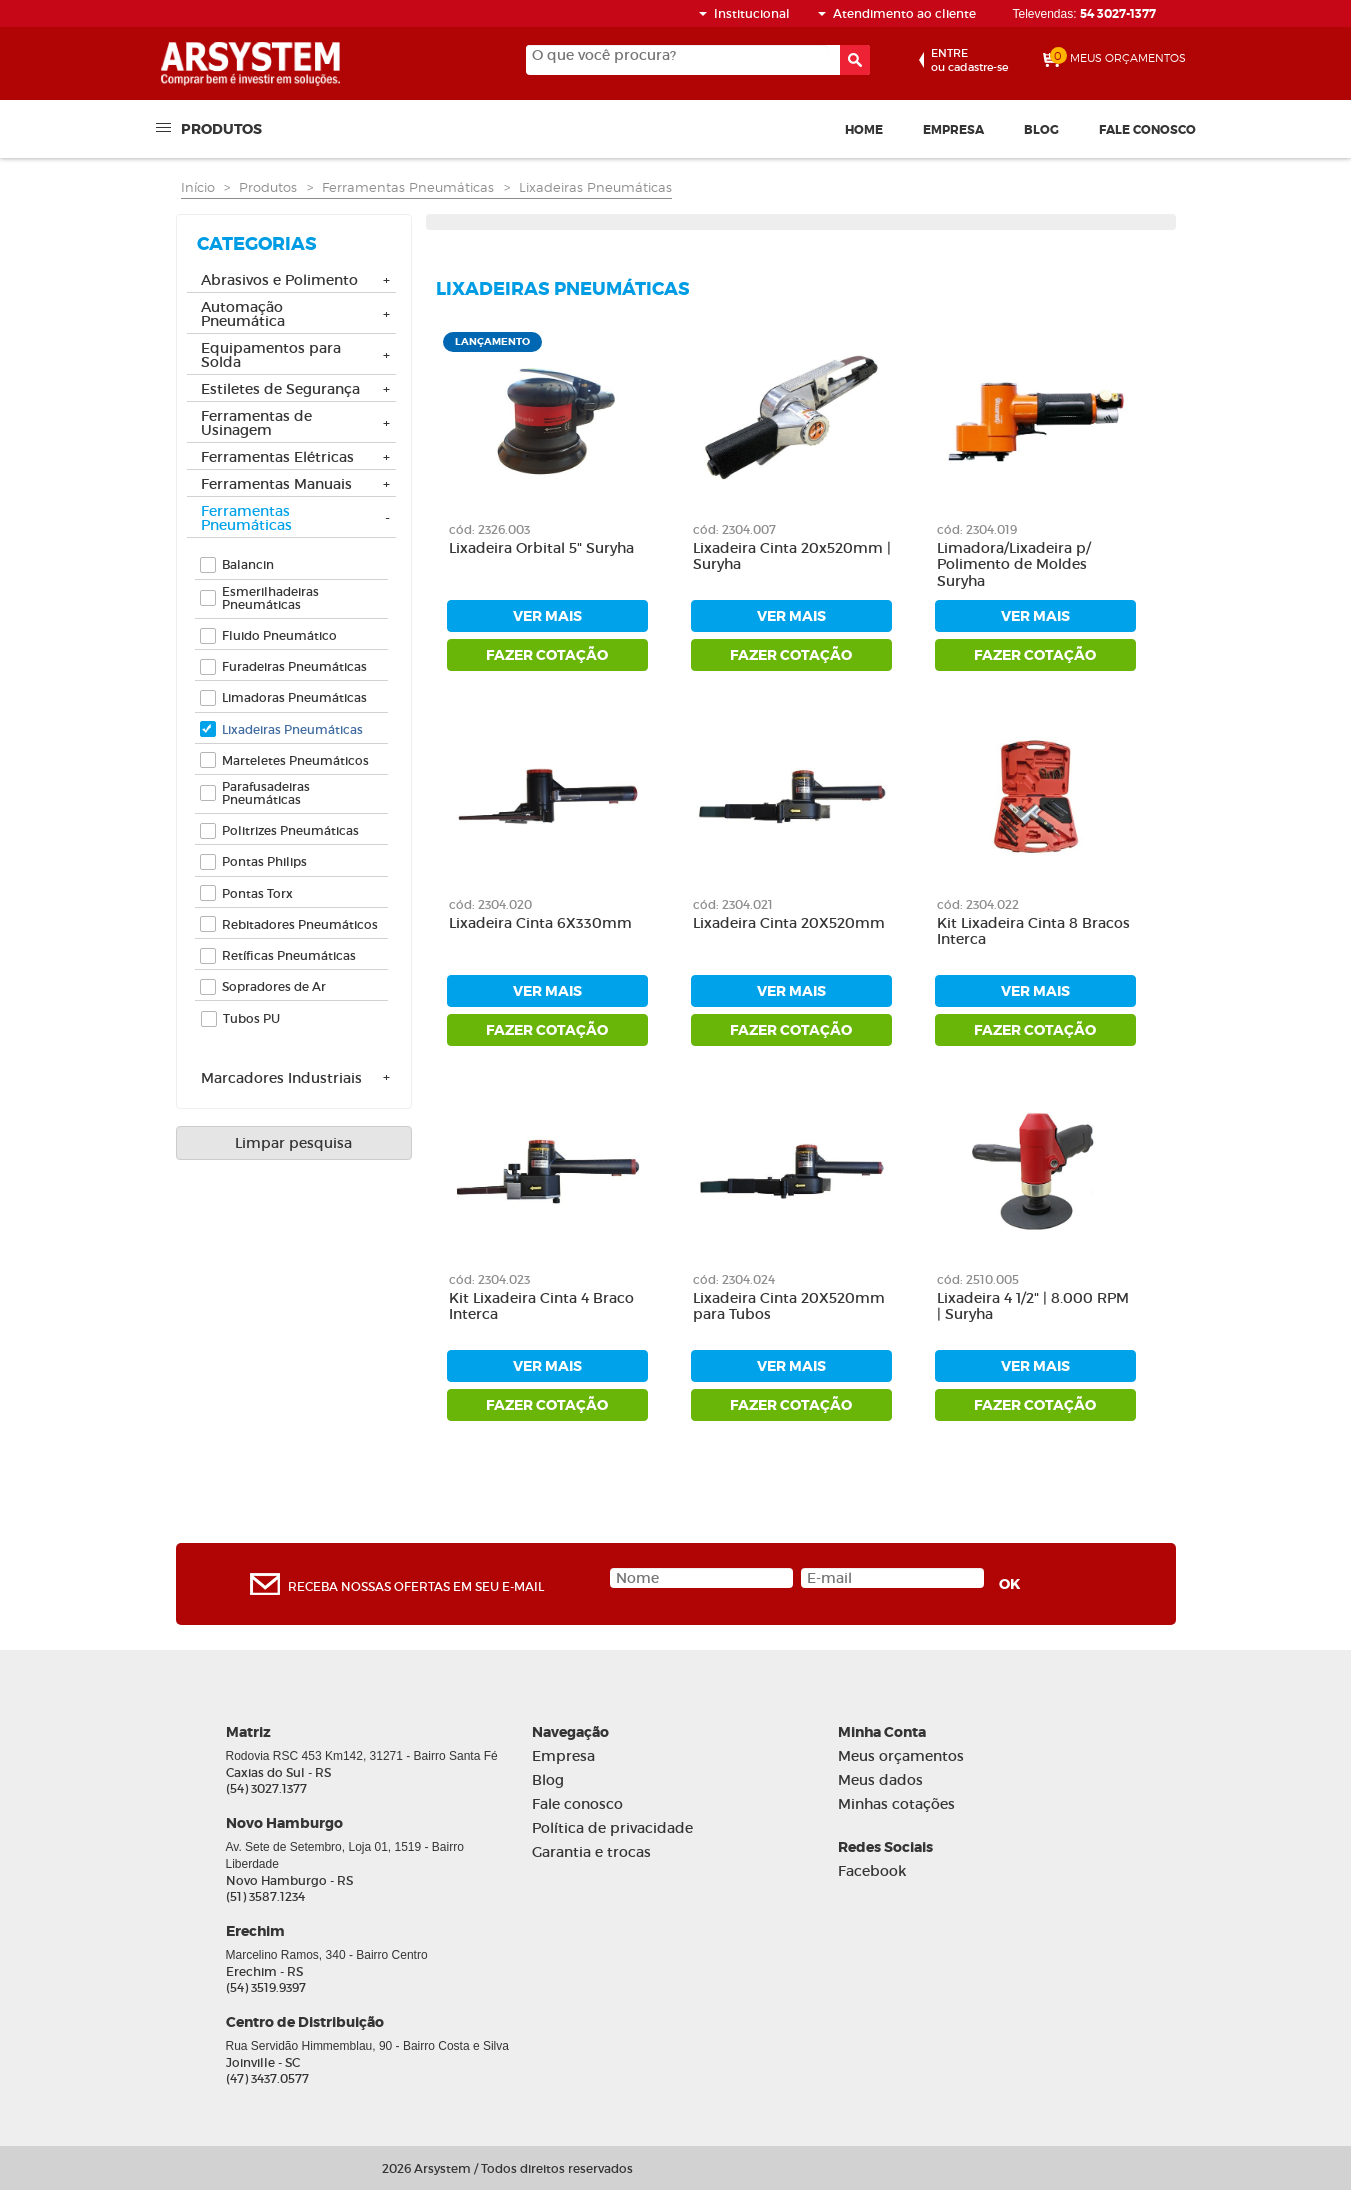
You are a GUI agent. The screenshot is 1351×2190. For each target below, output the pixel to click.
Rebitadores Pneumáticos (300, 924)
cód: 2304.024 (734, 1279)
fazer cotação (547, 655)
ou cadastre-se (969, 60)
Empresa (953, 130)
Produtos (221, 128)
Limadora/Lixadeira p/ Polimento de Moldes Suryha (1014, 565)
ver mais (547, 616)
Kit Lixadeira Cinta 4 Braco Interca (541, 1307)
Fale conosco (1147, 130)
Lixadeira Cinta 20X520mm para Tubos (789, 1307)
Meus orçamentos (901, 1756)
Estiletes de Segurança (280, 390)
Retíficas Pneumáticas (289, 955)
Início (198, 187)
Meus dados (880, 1780)
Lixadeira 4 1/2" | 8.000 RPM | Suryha (1033, 1307)
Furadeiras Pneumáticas (294, 666)
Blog (1041, 130)
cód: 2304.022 (978, 904)
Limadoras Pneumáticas (294, 697)
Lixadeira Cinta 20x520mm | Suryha (792, 557)
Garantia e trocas (591, 1852)
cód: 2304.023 (489, 1279)
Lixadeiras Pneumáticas (595, 187)
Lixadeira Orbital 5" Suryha (541, 548)
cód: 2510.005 (978, 1279)
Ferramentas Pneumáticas (408, 187)
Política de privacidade (612, 1828)
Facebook (872, 1871)
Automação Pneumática (243, 315)
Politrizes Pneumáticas (290, 830)
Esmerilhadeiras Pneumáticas (270, 598)
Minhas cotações (896, 1804)
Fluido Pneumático (279, 635)
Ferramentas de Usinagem (256, 424)
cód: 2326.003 (489, 529)
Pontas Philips (264, 861)
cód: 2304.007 (734, 529)
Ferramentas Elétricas (277, 458)
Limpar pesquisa (293, 1143)
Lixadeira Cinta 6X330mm (540, 923)
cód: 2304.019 (977, 529)
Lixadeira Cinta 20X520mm (789, 923)
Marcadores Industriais (281, 1079)
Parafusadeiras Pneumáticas (266, 793)
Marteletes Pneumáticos (295, 760)
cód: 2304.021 (733, 904)
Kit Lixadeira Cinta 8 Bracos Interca (1033, 932)
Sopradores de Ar (274, 986)
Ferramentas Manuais (276, 485)
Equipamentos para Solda (271, 356)
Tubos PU (251, 1018)
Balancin (248, 564)
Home (864, 130)
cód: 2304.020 (490, 904)
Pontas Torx (257, 893)
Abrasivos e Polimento (279, 281)
